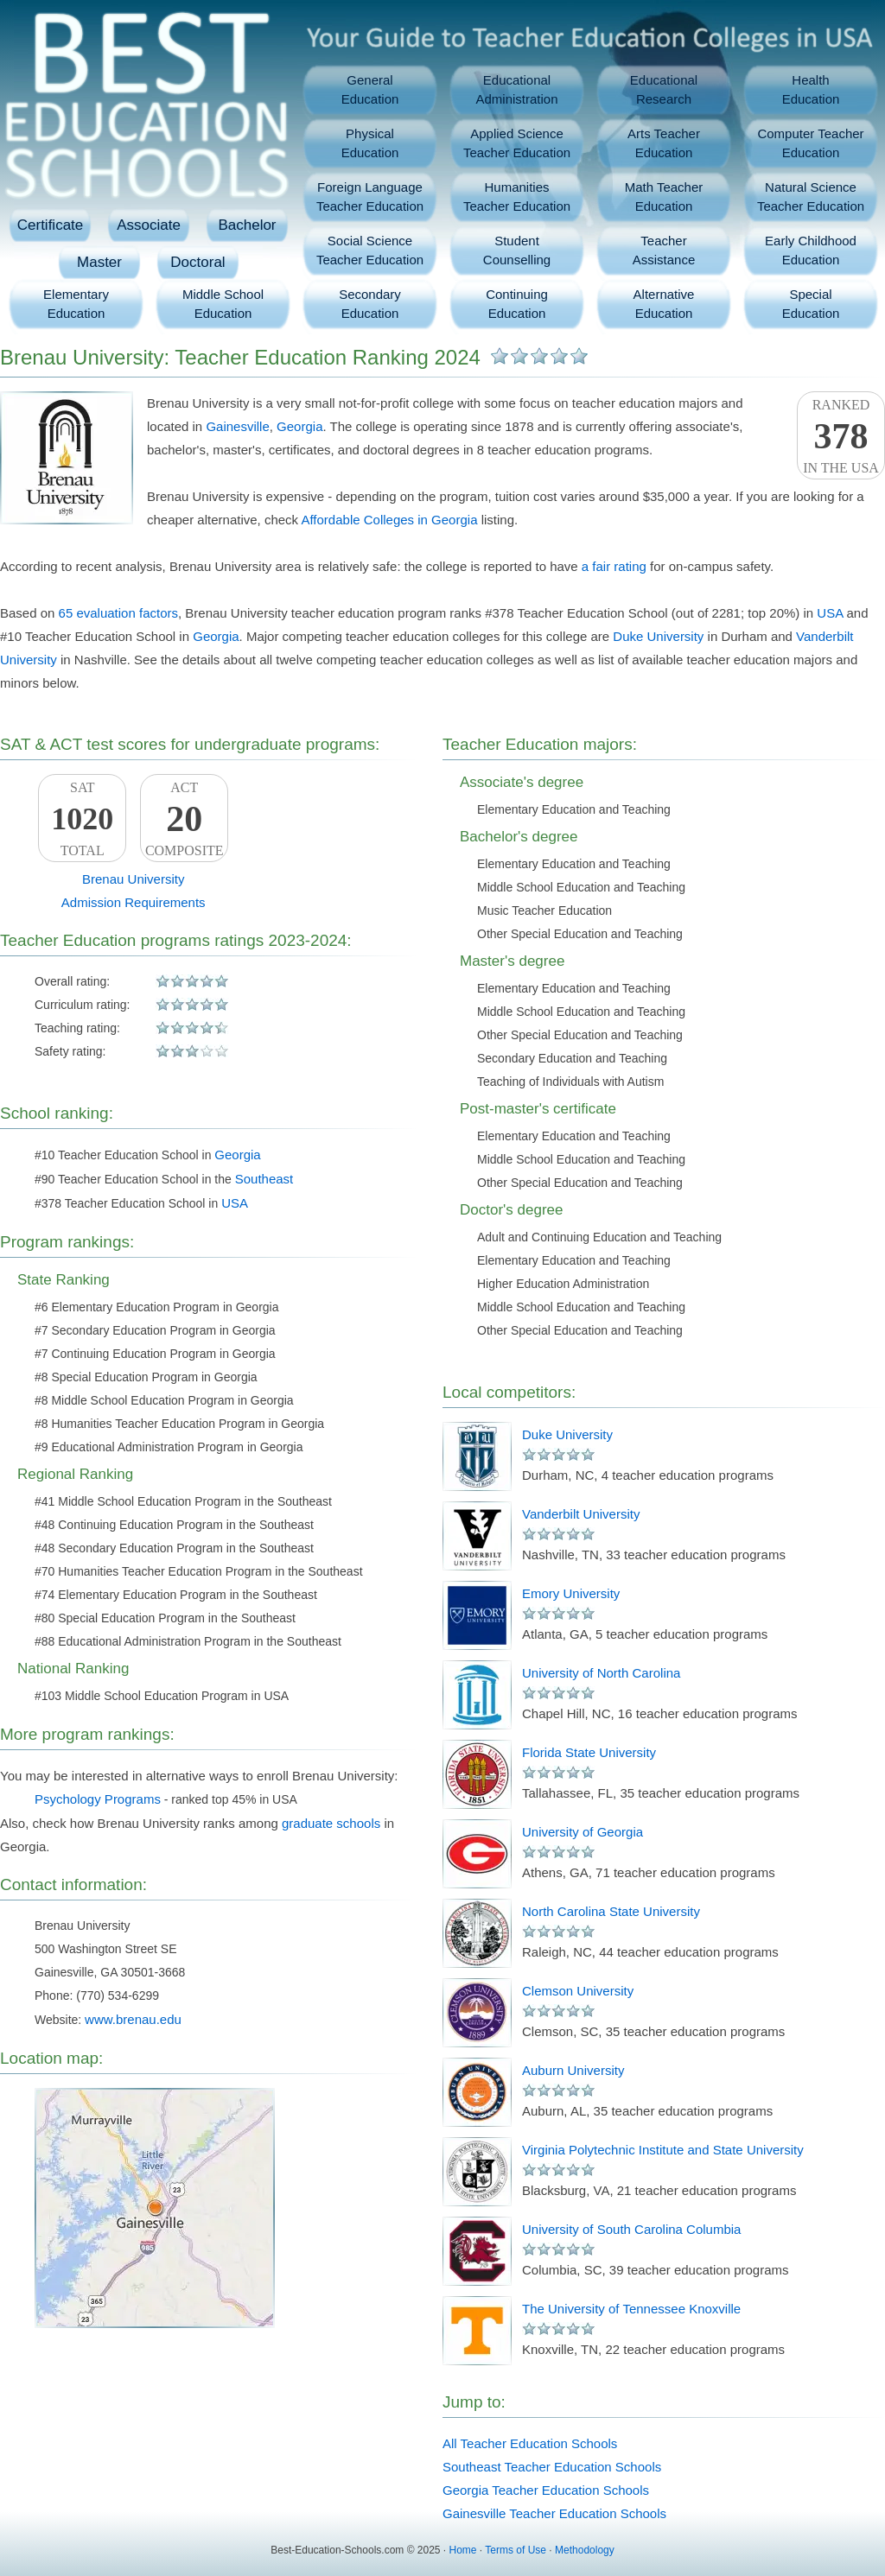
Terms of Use (515, 2550)
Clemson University (578, 1990)
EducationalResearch (663, 89)
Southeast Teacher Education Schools (551, 2466)
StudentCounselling (517, 250)
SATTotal (82, 819)
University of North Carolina (601, 1673)
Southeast (264, 1178)
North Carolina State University (611, 1911)
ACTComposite (184, 819)
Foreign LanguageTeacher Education (369, 196)
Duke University (658, 636)
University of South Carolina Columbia (631, 2229)
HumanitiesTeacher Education (516, 196)
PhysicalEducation (370, 143)
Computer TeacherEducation (810, 143)
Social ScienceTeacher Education (369, 250)
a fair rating (614, 566)
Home (463, 2550)
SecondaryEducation (370, 303)
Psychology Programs (98, 1799)
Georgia (299, 426)
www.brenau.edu (133, 2019)
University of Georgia (582, 1831)
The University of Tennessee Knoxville (631, 2308)
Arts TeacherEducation (663, 143)
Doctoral (197, 262)
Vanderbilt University (581, 1514)
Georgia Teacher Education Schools (545, 2490)
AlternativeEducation (664, 303)
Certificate (50, 225)
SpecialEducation (811, 303)
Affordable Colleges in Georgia (389, 519)
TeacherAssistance (664, 250)
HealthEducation (811, 89)
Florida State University (589, 1752)
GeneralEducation (370, 89)
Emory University (571, 1593)
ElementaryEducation (76, 303)
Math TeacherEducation (664, 196)
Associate (149, 225)
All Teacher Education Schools (529, 2443)
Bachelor (247, 225)
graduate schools (331, 1823)
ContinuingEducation (517, 303)
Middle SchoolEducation (223, 303)
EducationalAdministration (516, 89)
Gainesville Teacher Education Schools (554, 2513)
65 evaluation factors (118, 613)
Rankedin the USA (841, 436)
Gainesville (237, 426)
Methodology (584, 2550)
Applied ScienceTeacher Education (516, 143)
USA (830, 613)
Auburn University (573, 2070)
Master (99, 262)
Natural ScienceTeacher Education (810, 196)
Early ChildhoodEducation (810, 250)
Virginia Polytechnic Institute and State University (663, 2149)
